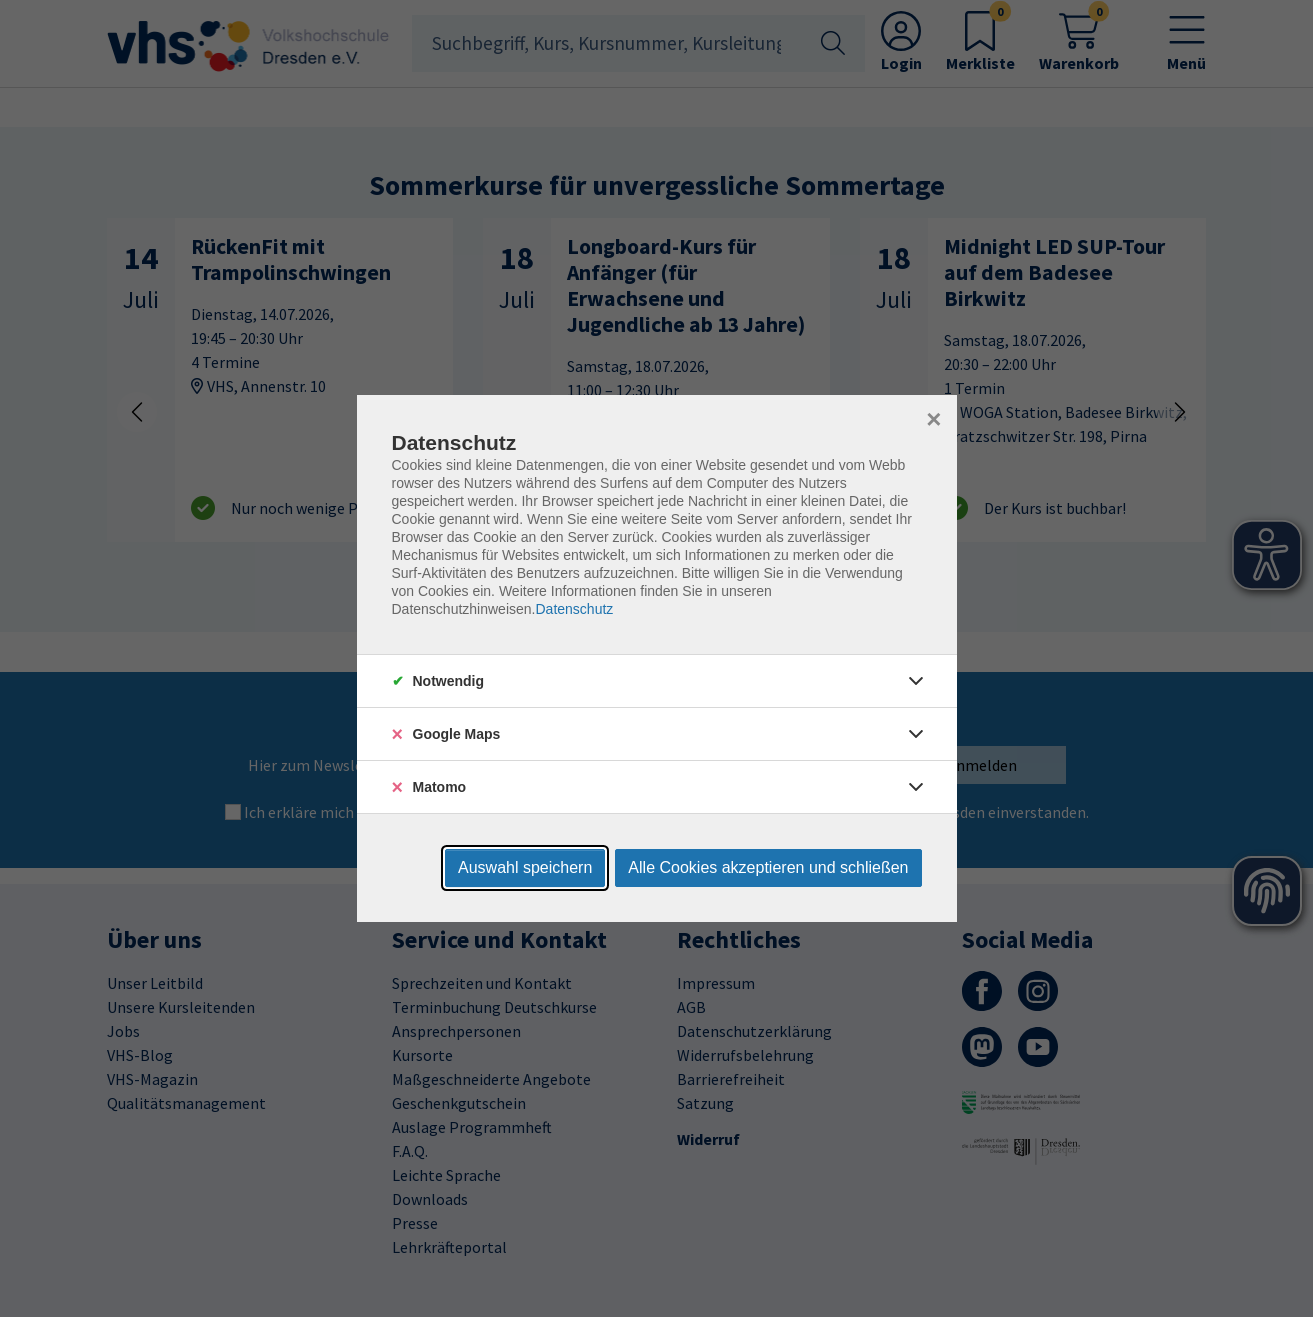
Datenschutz (574, 609)
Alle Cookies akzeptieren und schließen (768, 867)
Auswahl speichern (525, 867)
